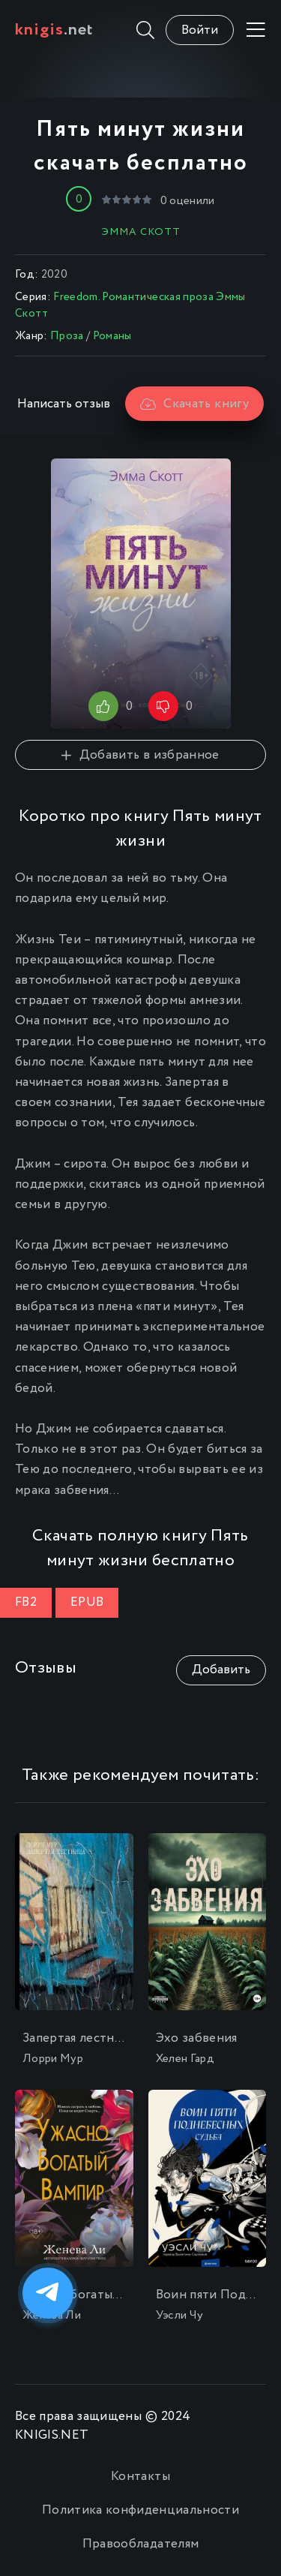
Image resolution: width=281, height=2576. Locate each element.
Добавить (221, 1670)
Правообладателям (140, 2544)
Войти (199, 30)
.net (54, 30)
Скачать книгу (194, 404)
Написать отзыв (63, 404)
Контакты (140, 2476)
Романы (112, 336)
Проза (67, 336)
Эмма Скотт (141, 231)
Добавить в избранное (140, 755)
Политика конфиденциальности (140, 2510)
